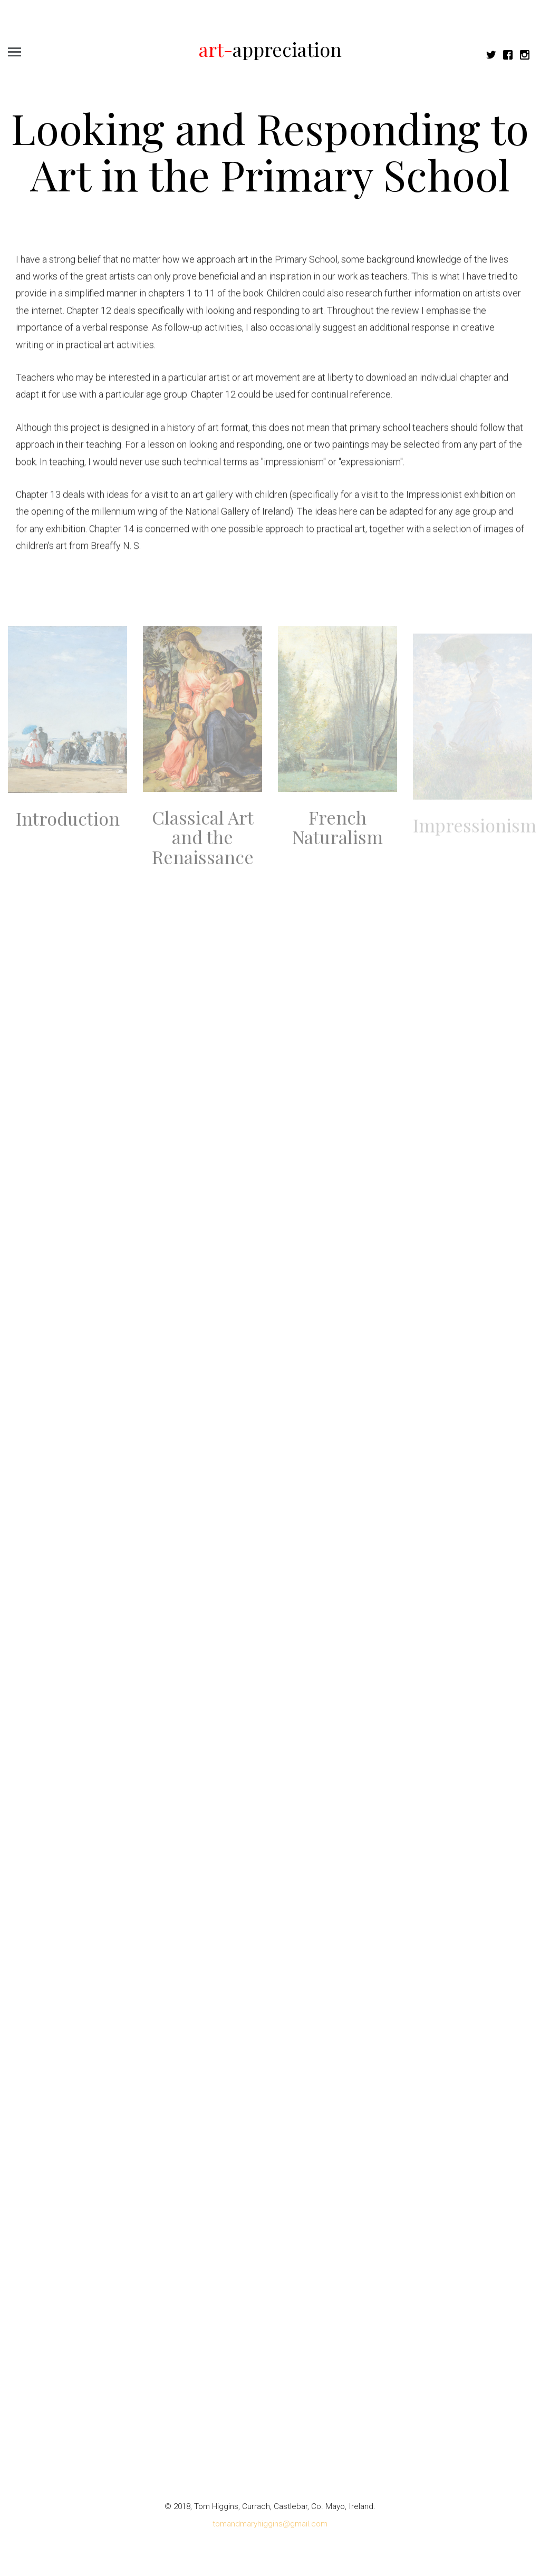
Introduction (68, 828)
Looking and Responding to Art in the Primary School (270, 150)
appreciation (270, 49)
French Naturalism (337, 836)
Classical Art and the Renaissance (203, 846)
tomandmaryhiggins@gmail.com (270, 2524)
